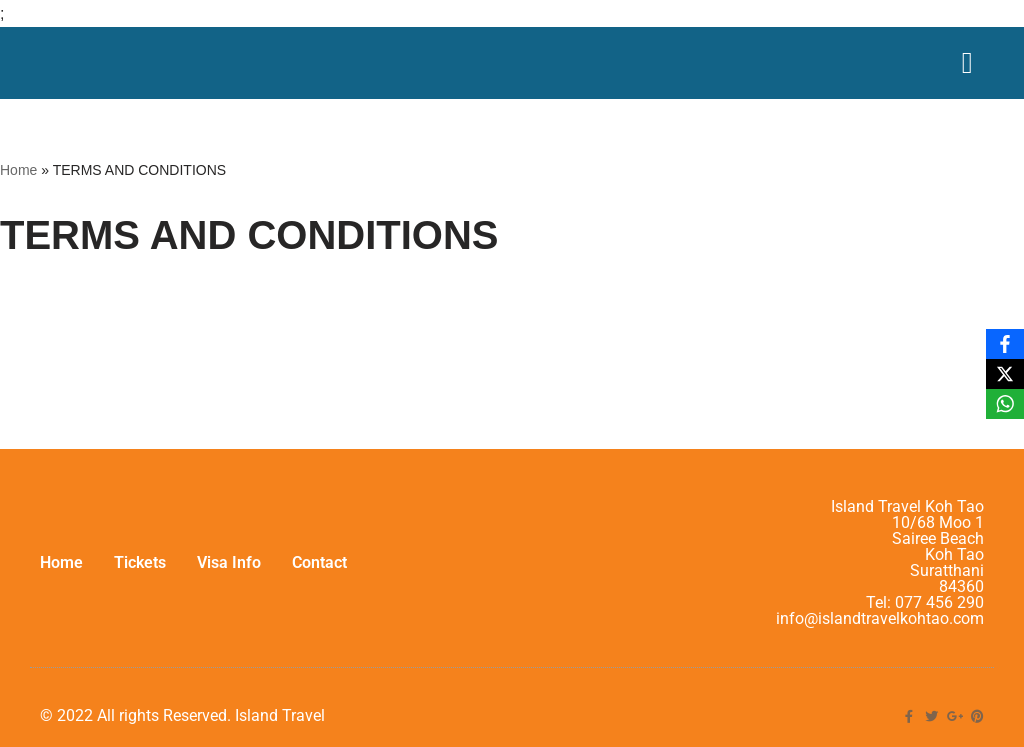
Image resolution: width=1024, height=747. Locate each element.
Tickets (140, 562)
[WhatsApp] (1005, 404)
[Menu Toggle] (967, 63)
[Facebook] (1005, 344)
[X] (1005, 374)
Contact (319, 562)
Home (18, 170)
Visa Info (229, 562)
